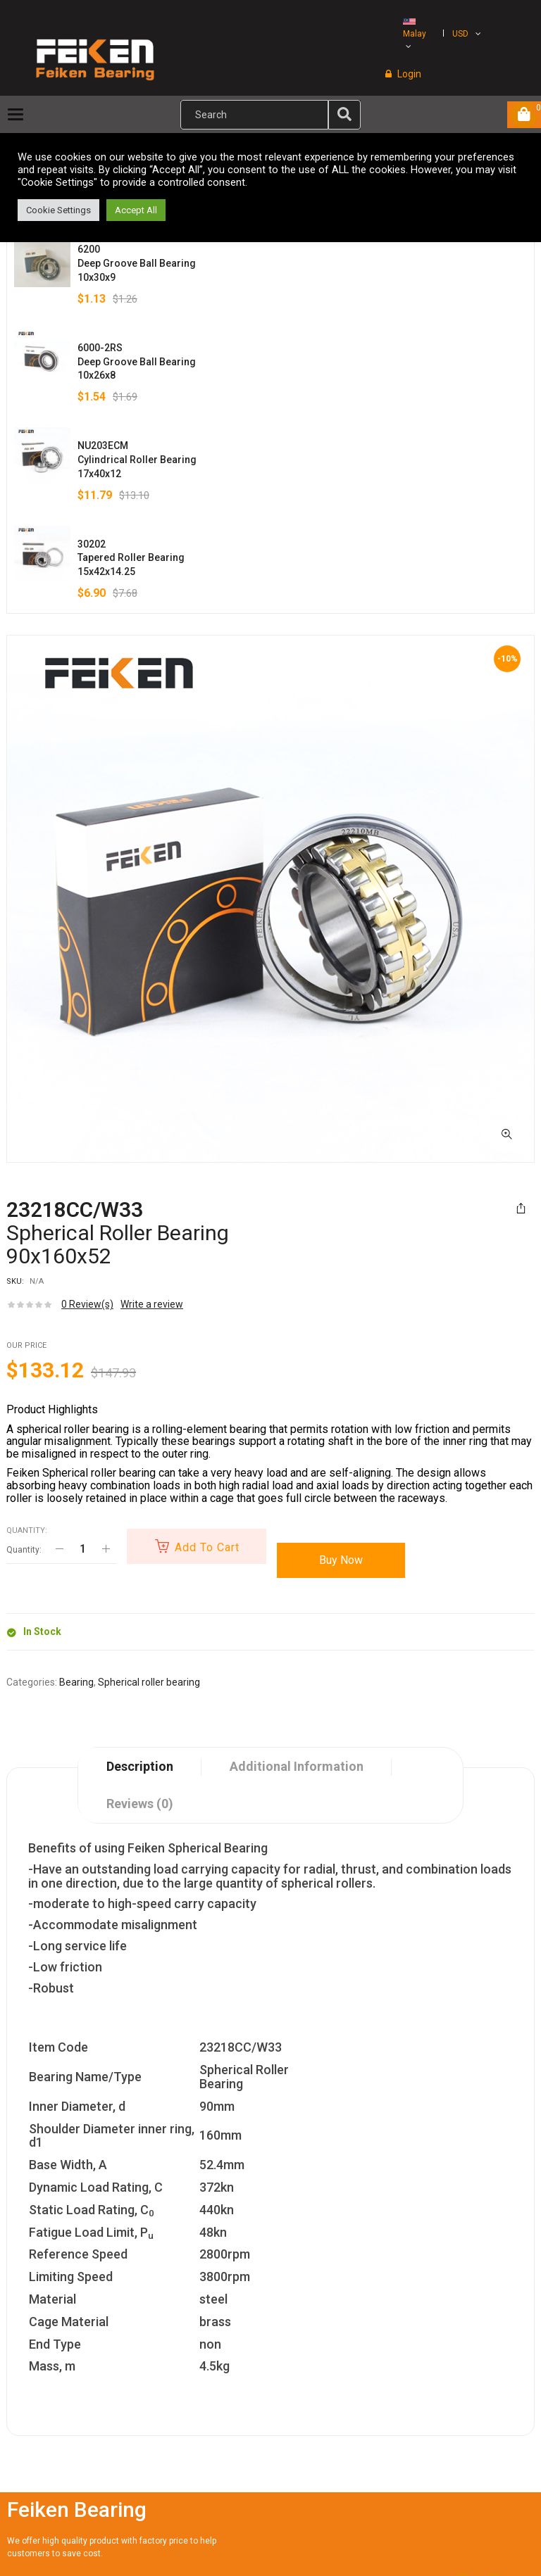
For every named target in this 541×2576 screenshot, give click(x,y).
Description (139, 1766)
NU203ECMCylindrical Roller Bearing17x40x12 (137, 459)
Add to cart (208, 1547)
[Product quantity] (82, 1549)
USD (460, 34)
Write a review (151, 1304)
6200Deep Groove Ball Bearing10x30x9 (136, 263)
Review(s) (87, 1304)
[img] (344, 114)
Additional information (296, 1766)
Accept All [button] (136, 210)
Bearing (76, 1682)
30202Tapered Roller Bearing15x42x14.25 (131, 558)
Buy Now (344, 1560)
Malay (414, 28)
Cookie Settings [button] (58, 210)
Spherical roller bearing (149, 1682)
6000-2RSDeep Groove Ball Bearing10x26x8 (136, 361)
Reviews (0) (139, 1803)
